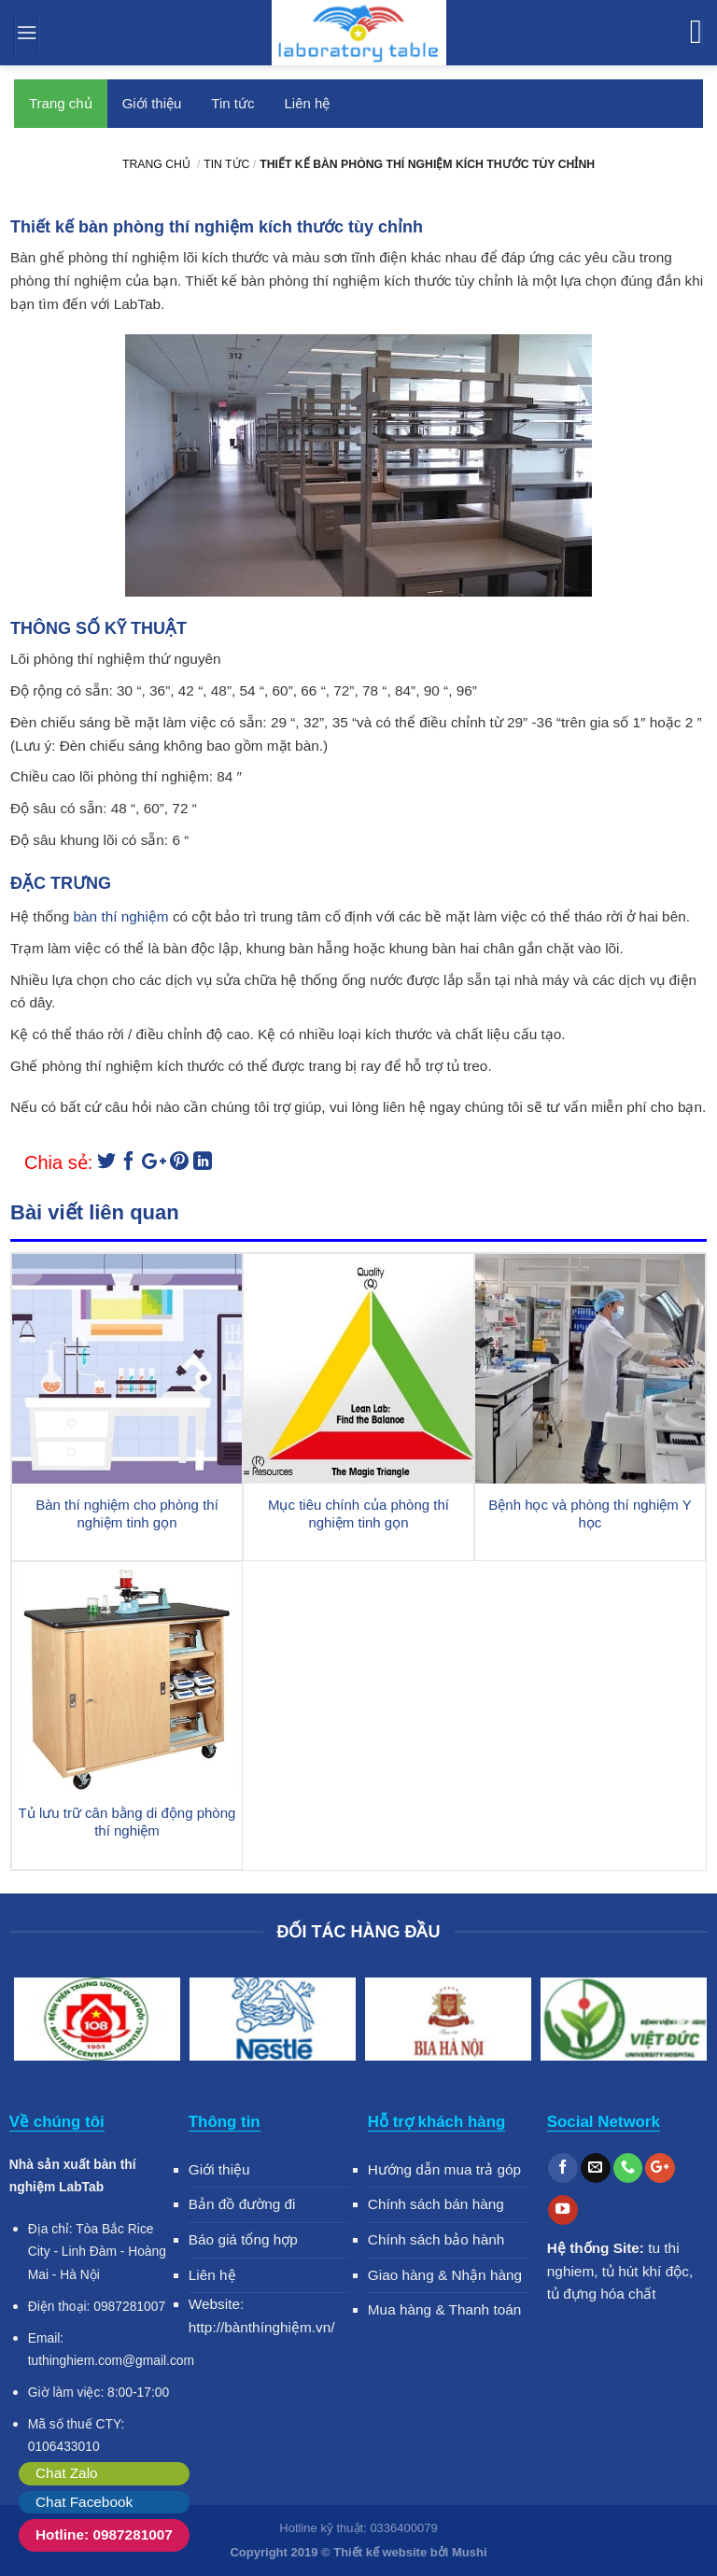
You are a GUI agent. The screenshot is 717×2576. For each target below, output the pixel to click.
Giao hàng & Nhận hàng (445, 2275)
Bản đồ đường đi (242, 2204)
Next (684, 2022)
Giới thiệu (152, 103)
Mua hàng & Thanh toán (445, 2309)
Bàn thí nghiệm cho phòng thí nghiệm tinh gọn (126, 1514)
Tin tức (232, 103)
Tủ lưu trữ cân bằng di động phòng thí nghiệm (127, 1822)
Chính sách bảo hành (436, 2239)
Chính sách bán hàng (436, 2204)
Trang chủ (60, 103)
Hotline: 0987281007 (104, 2534)
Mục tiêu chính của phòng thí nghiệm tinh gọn (358, 1514)
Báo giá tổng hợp (243, 2239)
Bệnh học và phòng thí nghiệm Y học (589, 1514)
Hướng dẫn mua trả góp (444, 2169)
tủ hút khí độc (645, 2271)
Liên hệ (307, 103)
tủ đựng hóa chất (601, 2294)
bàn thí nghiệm (121, 916)
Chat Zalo (66, 2473)
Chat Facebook (84, 2502)
